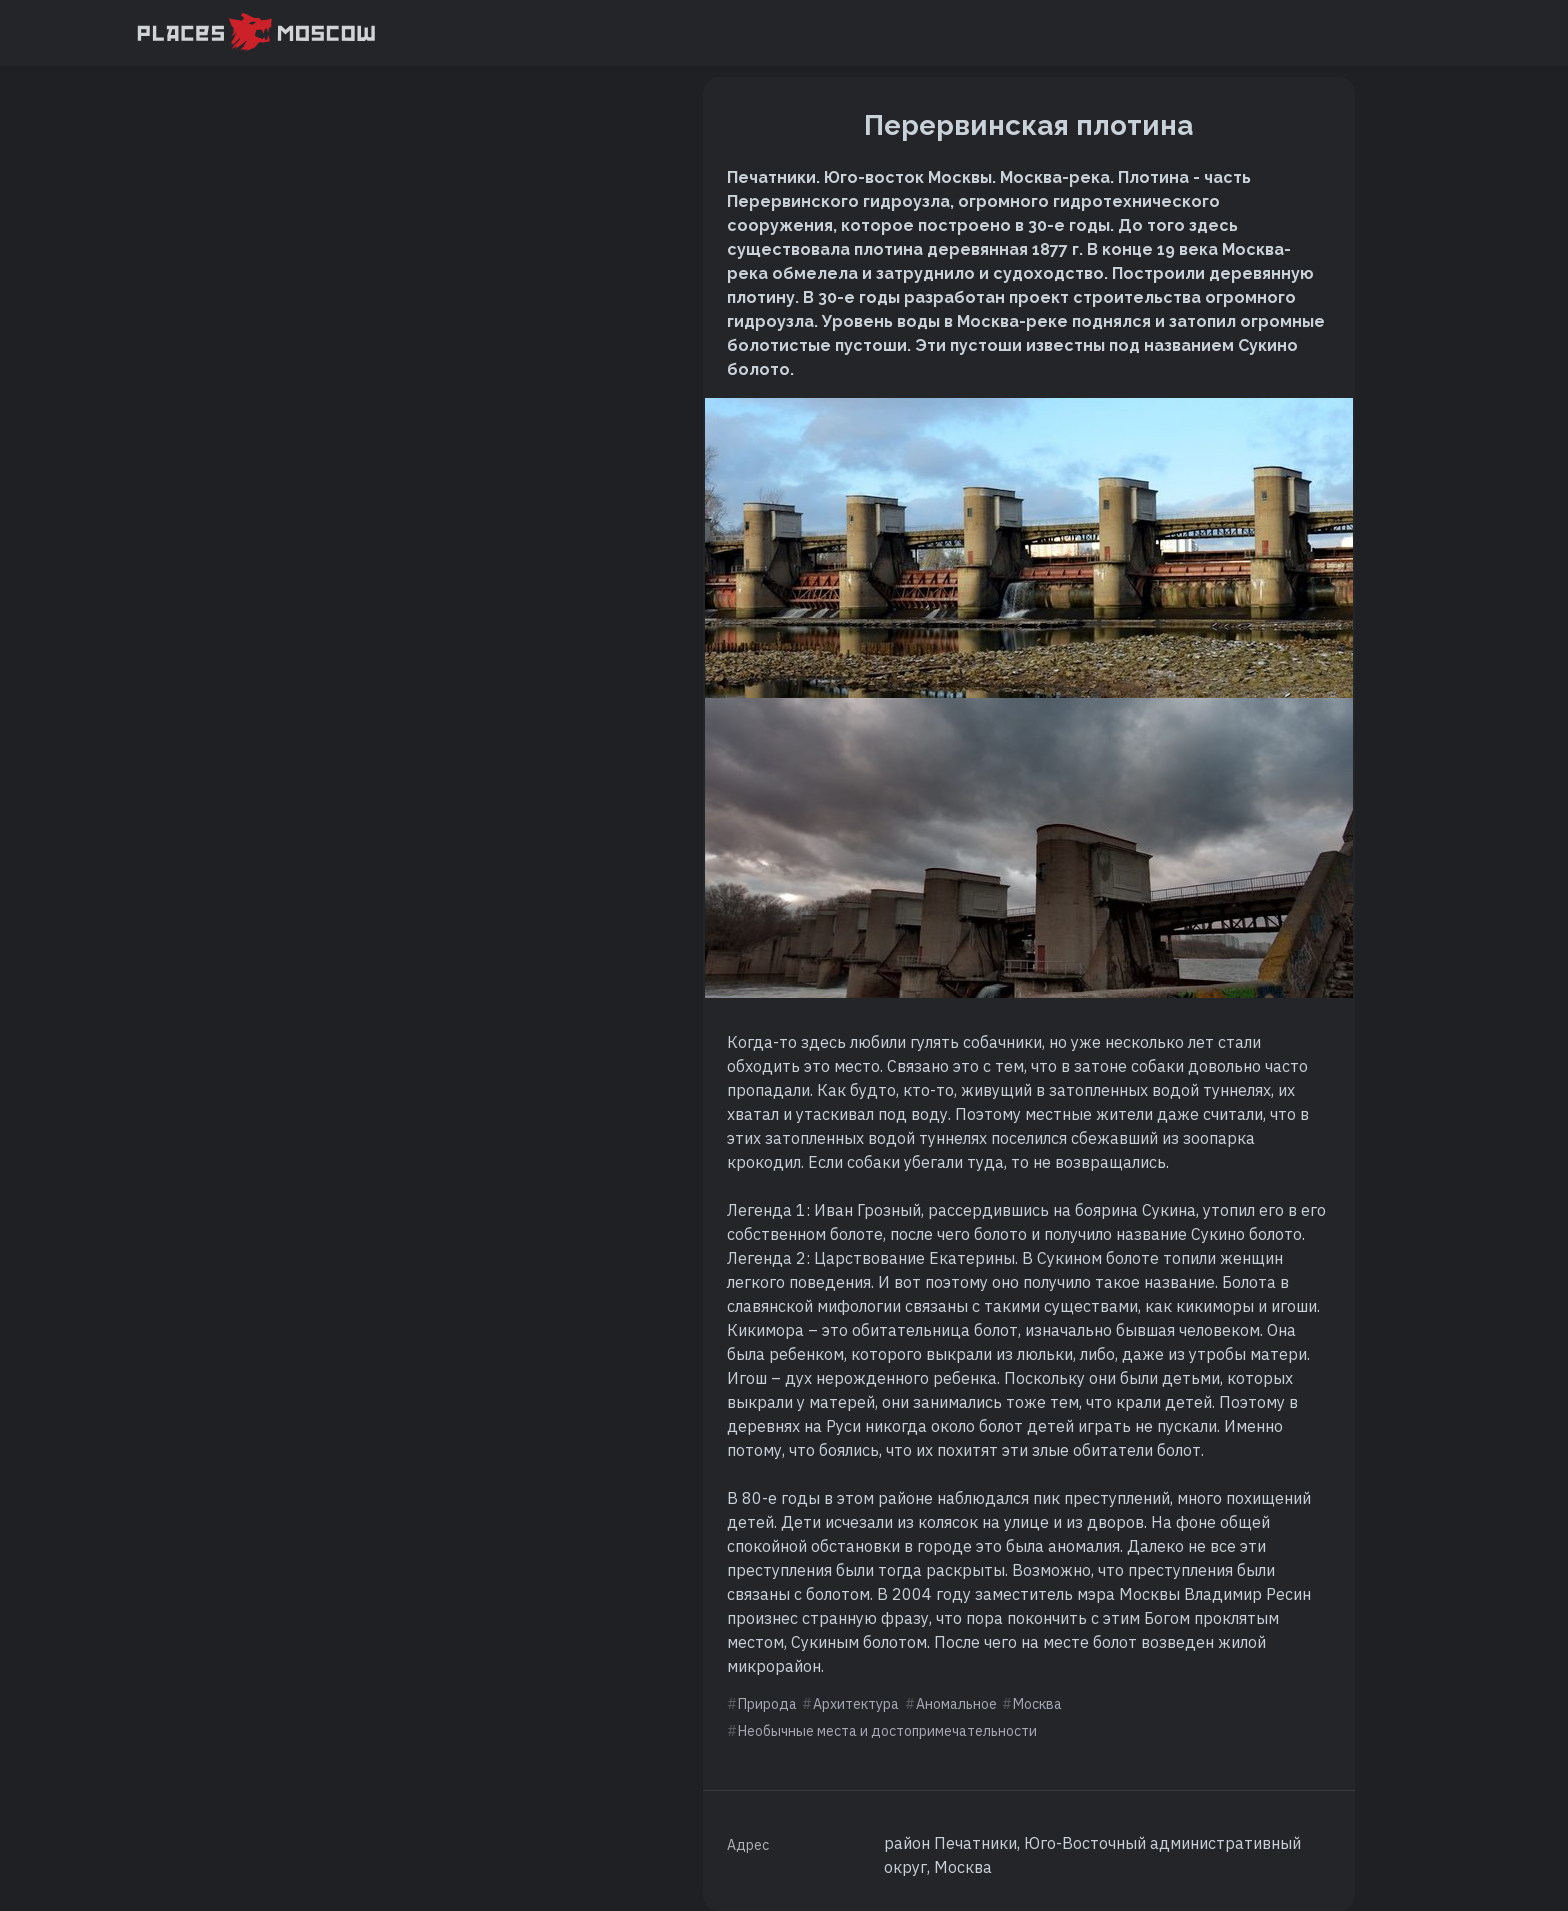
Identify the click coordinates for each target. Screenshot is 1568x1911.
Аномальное (956, 1704)
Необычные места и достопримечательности (887, 1731)
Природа (767, 1704)
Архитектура (856, 1704)
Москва (1037, 1704)
